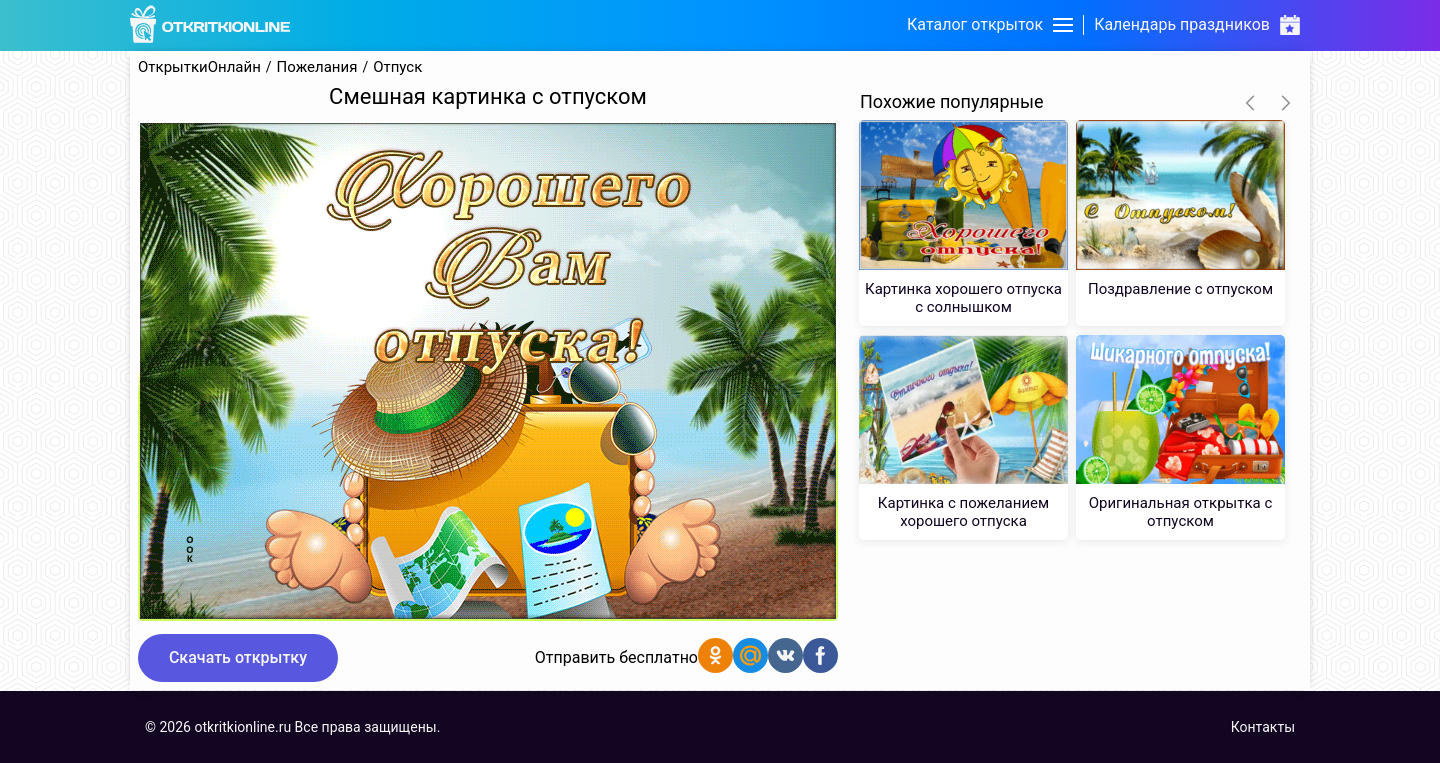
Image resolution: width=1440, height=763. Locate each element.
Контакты (1263, 727)
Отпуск (397, 67)
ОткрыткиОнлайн (199, 67)
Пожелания (317, 67)
